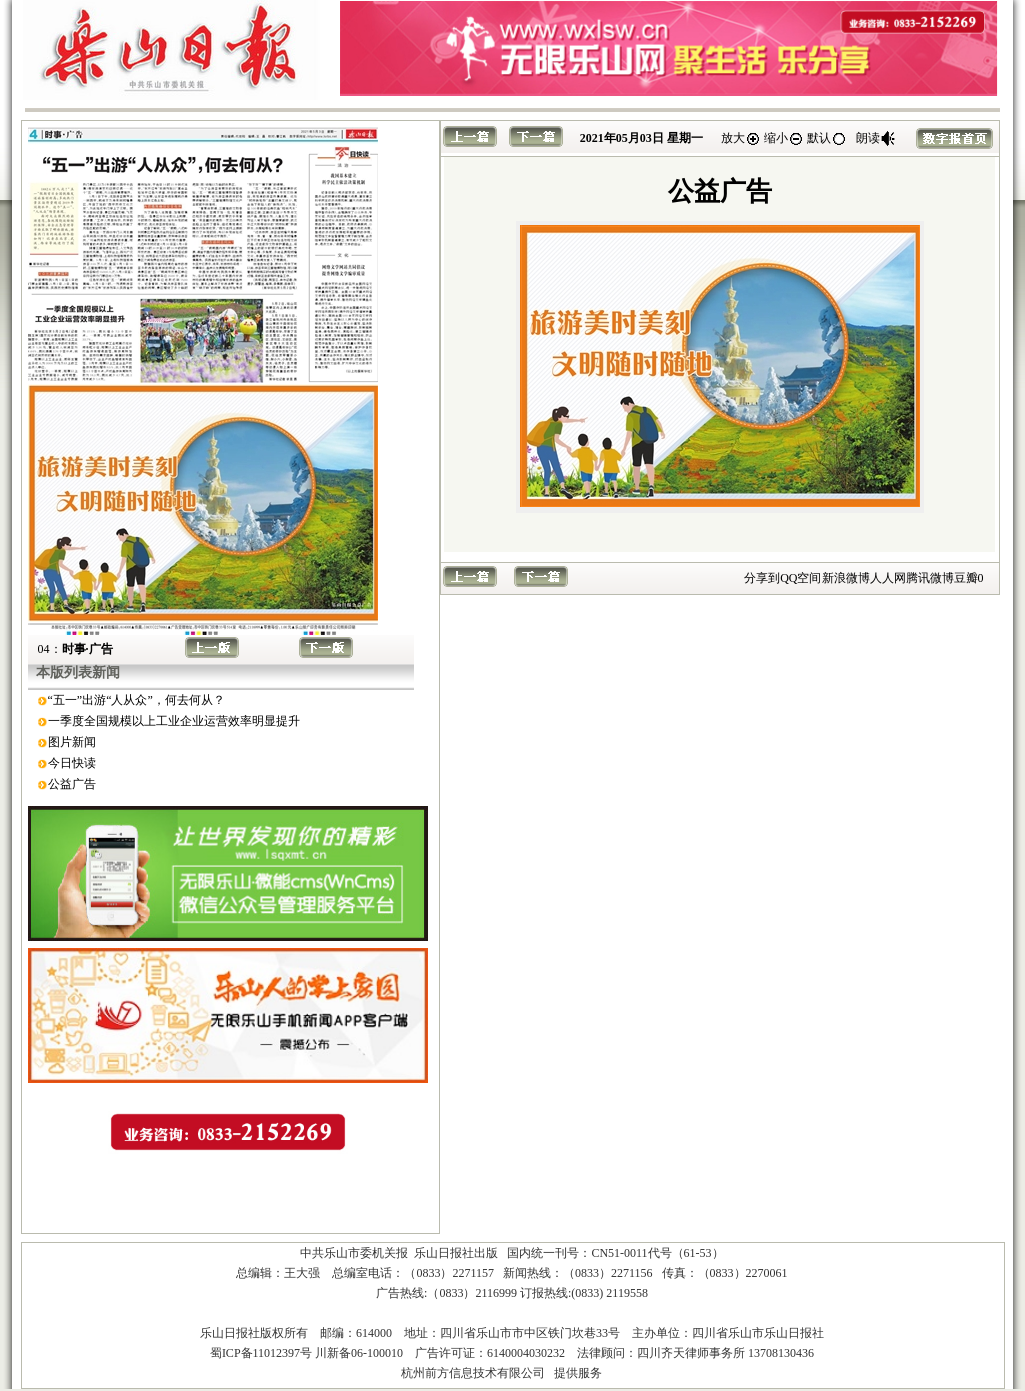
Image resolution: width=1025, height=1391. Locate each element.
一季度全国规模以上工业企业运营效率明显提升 (174, 721)
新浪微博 (846, 578)
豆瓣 (966, 578)
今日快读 (72, 763)
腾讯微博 (930, 578)
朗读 (876, 138)
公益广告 (72, 784)
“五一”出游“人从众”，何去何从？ (136, 700)
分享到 (762, 578)
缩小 (784, 138)
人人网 (888, 578)
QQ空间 (800, 578)
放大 (741, 138)
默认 (827, 138)
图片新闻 (72, 742)
